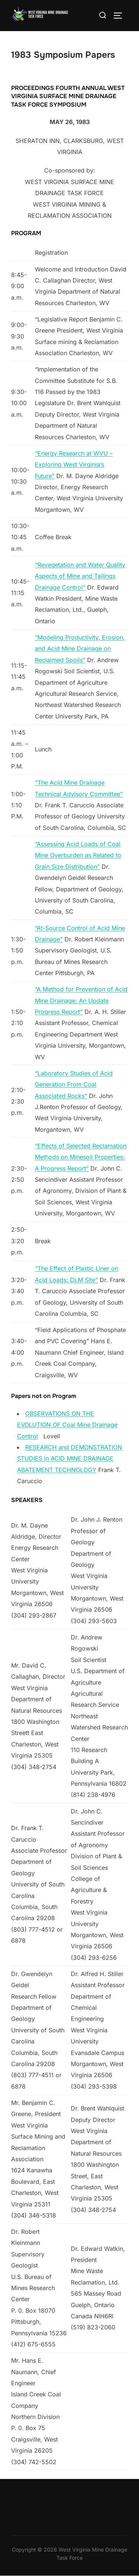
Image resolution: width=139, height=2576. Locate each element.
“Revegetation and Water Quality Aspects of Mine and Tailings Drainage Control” (80, 576)
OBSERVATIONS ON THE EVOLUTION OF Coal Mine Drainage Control (67, 1425)
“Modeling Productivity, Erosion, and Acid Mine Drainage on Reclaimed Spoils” (80, 649)
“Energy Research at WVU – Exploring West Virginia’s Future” (74, 465)
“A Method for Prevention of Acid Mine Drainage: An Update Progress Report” (81, 1000)
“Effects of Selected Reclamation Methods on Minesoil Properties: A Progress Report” (80, 1157)
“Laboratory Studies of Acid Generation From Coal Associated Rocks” (74, 1085)
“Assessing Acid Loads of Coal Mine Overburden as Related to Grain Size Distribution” (78, 855)
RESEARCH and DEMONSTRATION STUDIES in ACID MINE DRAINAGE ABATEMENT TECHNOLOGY (69, 1459)
